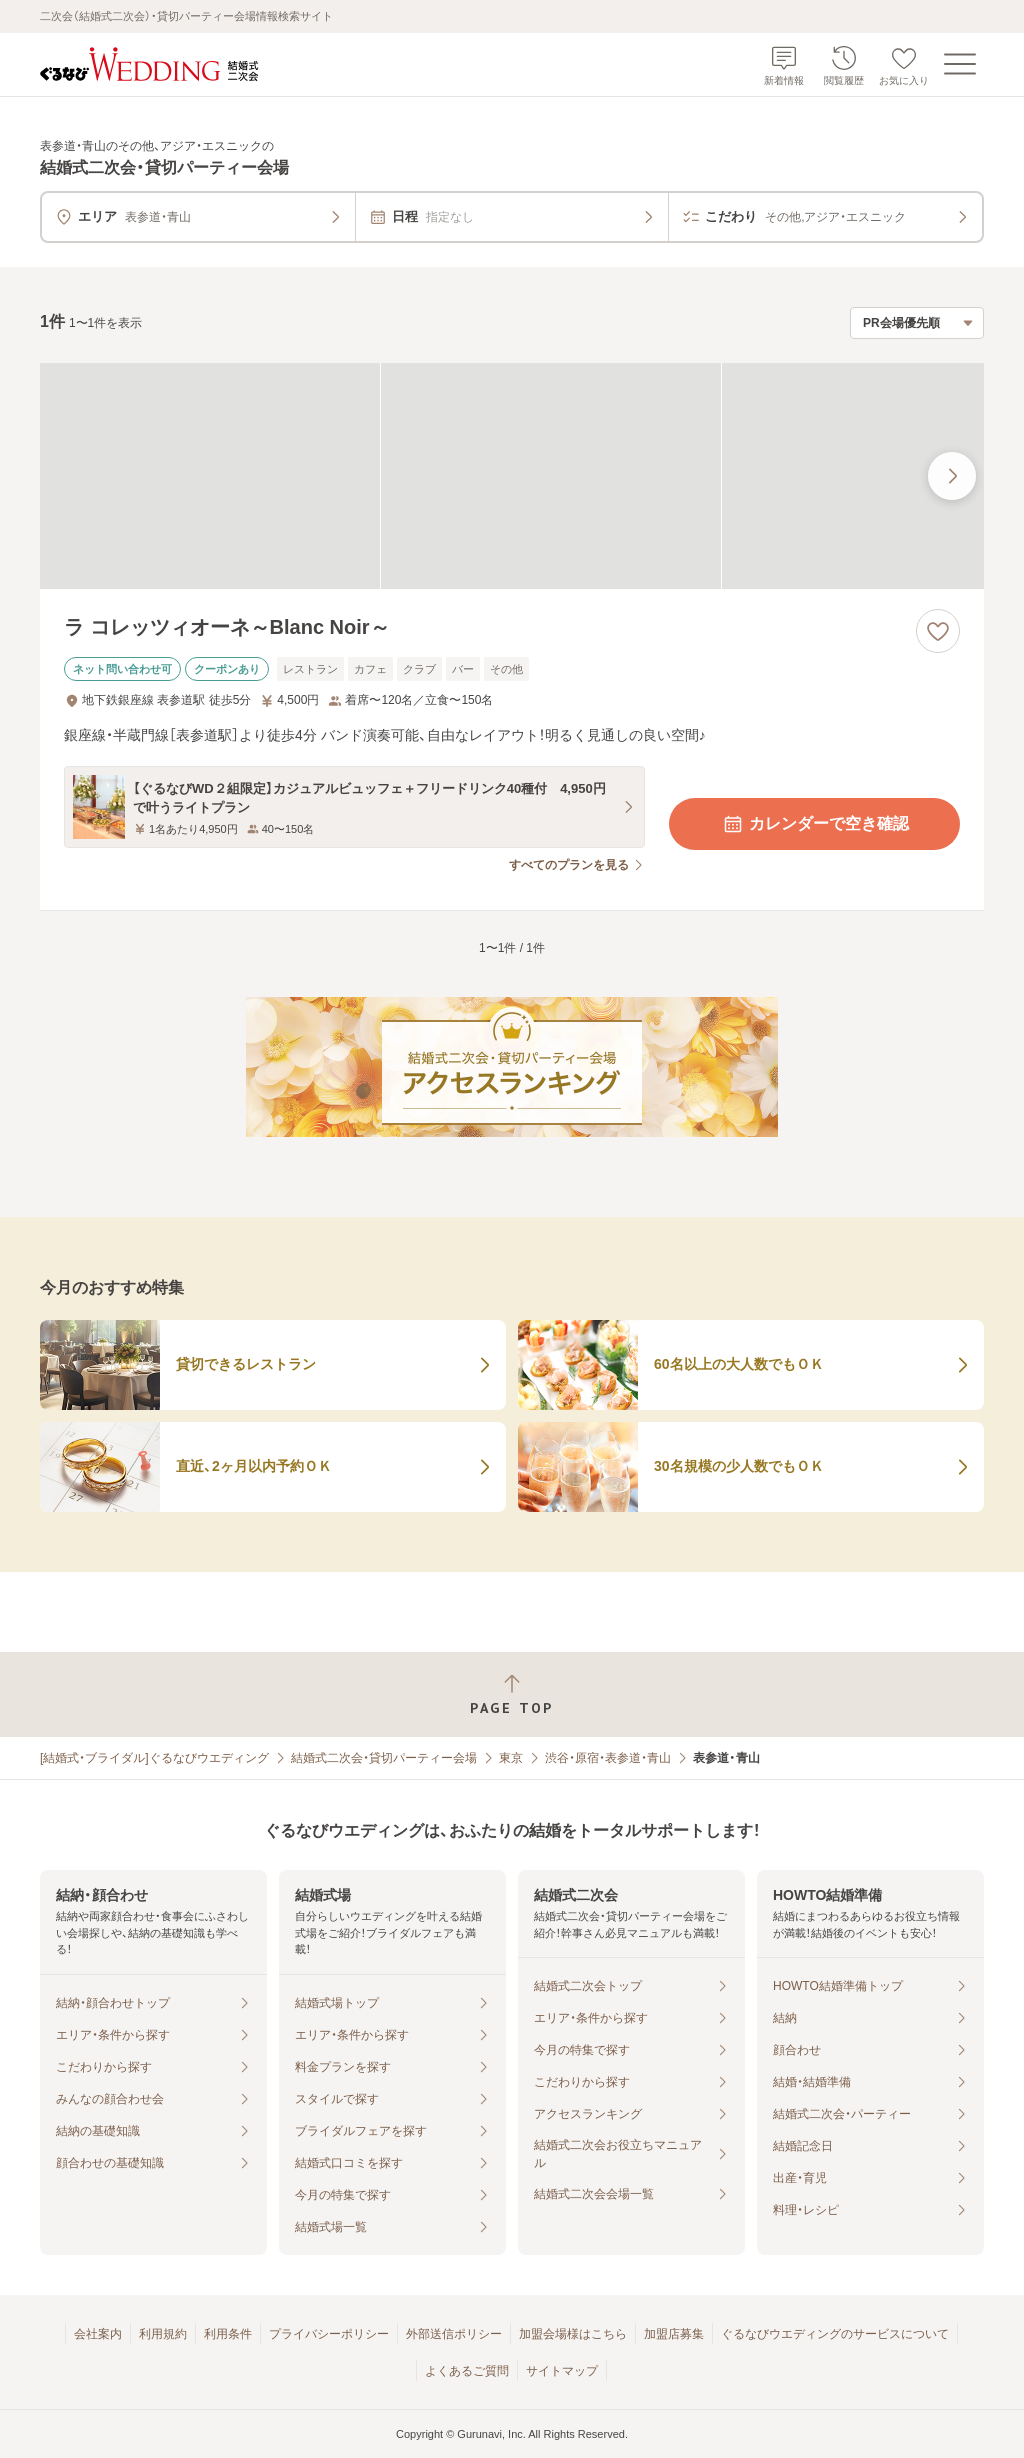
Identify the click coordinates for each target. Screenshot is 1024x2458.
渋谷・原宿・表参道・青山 (608, 1758)
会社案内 (98, 2334)
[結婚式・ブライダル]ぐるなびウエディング (154, 1758)
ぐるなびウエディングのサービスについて (835, 2334)
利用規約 (163, 2334)
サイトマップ (562, 2371)
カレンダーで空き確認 (815, 824)
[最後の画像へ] (952, 476)
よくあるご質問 (467, 2371)
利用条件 (228, 2334)
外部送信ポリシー (454, 2334)
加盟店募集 (674, 2334)
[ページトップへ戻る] (512, 1694)
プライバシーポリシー (329, 2334)
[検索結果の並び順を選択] (917, 323)
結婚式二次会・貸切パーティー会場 (384, 1758)
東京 (511, 1758)
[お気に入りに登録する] (938, 631)
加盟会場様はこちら (573, 2334)
